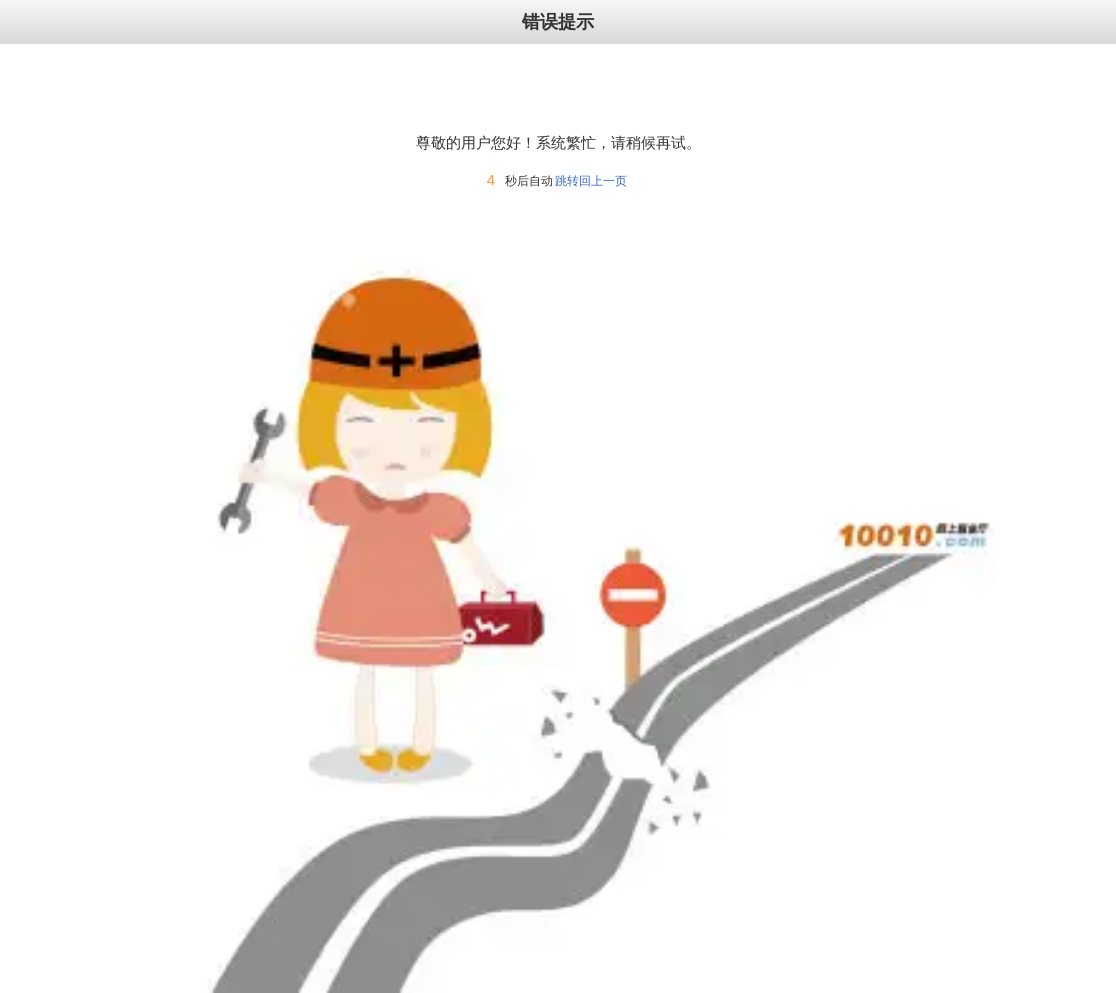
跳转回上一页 (591, 181)
